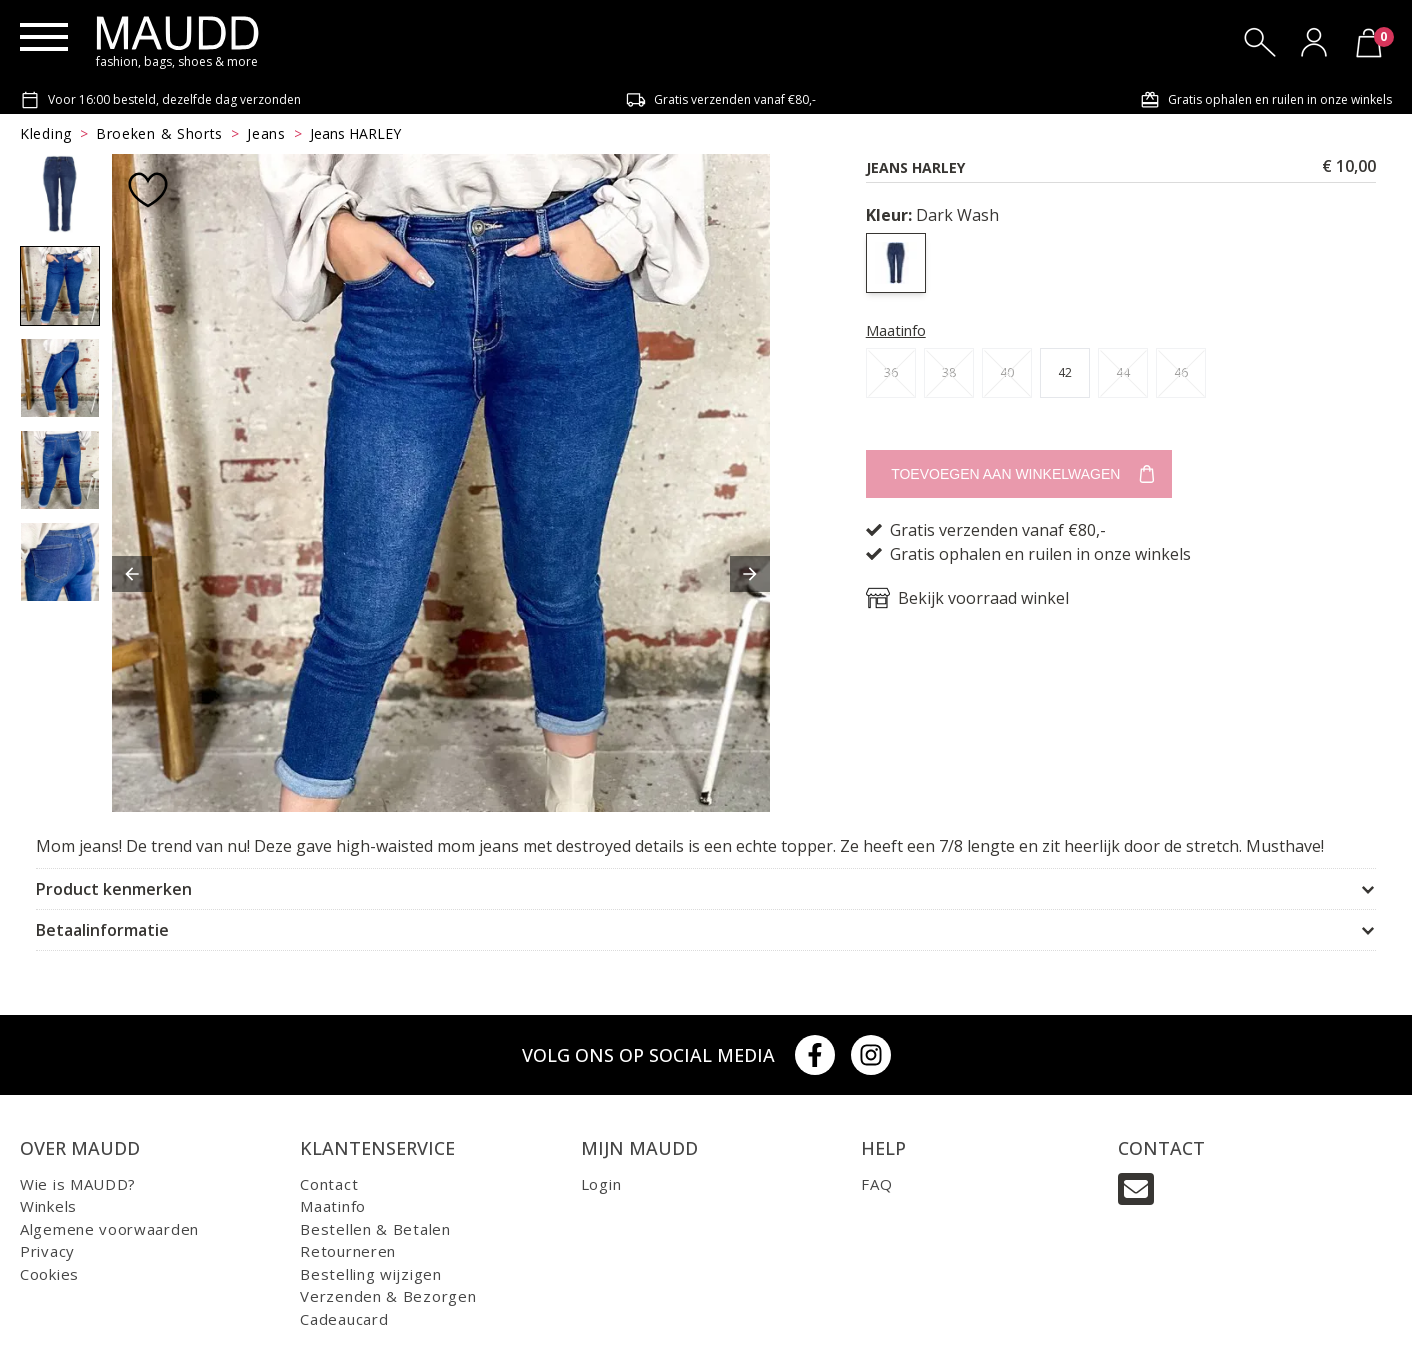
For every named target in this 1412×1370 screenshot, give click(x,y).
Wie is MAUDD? (78, 1184)
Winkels (48, 1206)
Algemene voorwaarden (109, 1229)
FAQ (876, 1184)
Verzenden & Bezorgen (388, 1296)
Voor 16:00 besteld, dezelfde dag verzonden (160, 100)
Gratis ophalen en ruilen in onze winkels (1266, 100)
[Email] (1136, 1189)
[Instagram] (871, 1055)
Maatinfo (896, 330)
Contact (329, 1184)
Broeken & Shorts (159, 133)
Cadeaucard (344, 1319)
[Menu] (44, 37)
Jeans (266, 133)
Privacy (47, 1251)
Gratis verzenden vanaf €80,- (721, 100)
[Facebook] (815, 1055)
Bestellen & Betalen (375, 1229)
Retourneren (348, 1251)
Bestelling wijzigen (370, 1274)
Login (601, 1184)
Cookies (49, 1274)
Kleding (46, 133)
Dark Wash (932, 215)
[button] (132, 574)
